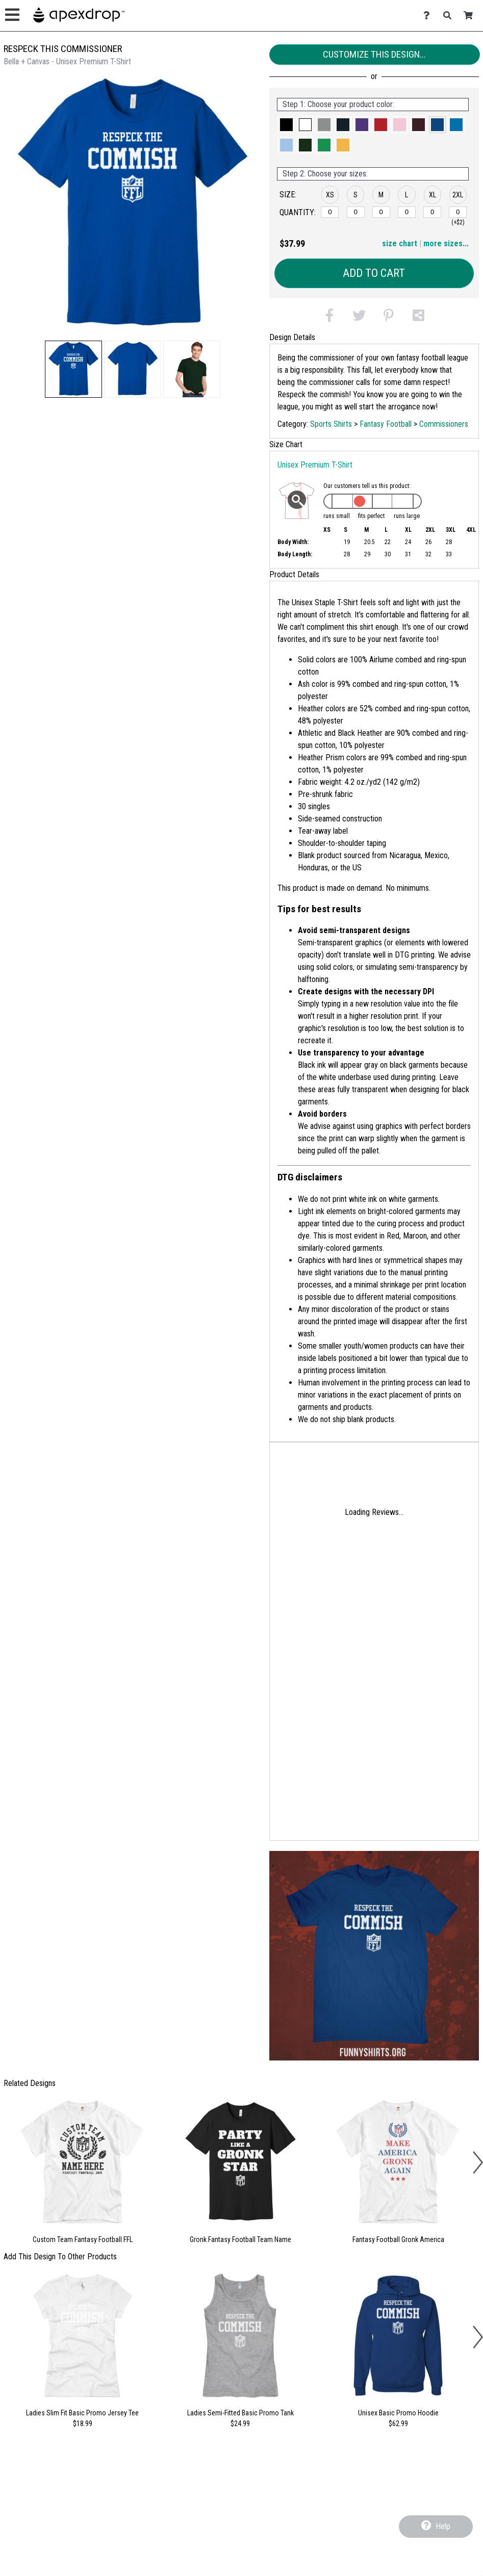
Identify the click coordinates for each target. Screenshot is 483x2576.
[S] (356, 212)
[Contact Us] (429, 15)
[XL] (432, 212)
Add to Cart (374, 273)
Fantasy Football (386, 424)
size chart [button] (399, 243)
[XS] (330, 212)
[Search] (450, 15)
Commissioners (443, 424)
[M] (381, 212)
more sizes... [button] (446, 243)
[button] (73, 369)
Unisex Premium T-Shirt (314, 465)
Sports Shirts (331, 424)
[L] (407, 212)
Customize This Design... (374, 54)
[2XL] (458, 212)
